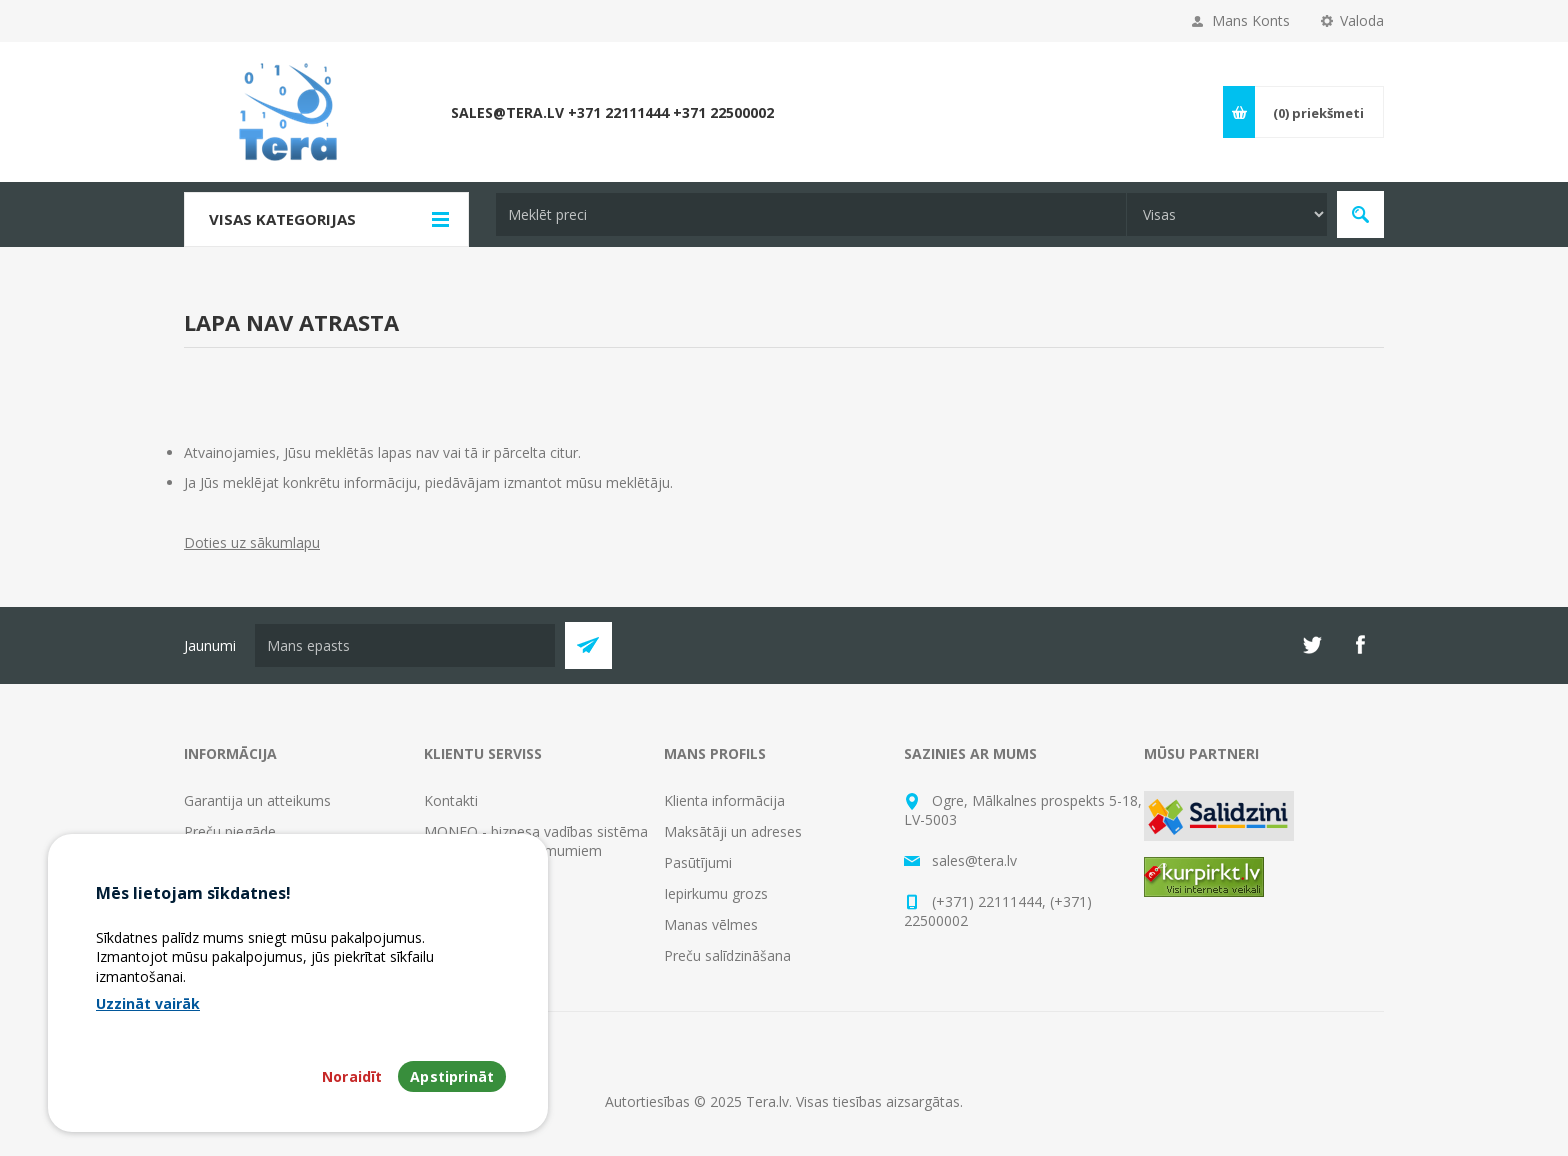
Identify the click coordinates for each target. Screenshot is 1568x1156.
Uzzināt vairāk (148, 1024)
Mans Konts (1251, 20)
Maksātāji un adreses (733, 831)
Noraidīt (352, 1098)
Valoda (1362, 20)
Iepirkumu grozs (716, 893)
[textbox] (811, 214)
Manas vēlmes (711, 924)
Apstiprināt (452, 1098)
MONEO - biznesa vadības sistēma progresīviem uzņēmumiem (536, 841)
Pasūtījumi (698, 862)
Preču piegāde (230, 831)
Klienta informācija (724, 800)
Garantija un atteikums (257, 800)
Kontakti (451, 800)
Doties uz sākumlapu (252, 542)
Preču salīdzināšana (727, 955)
